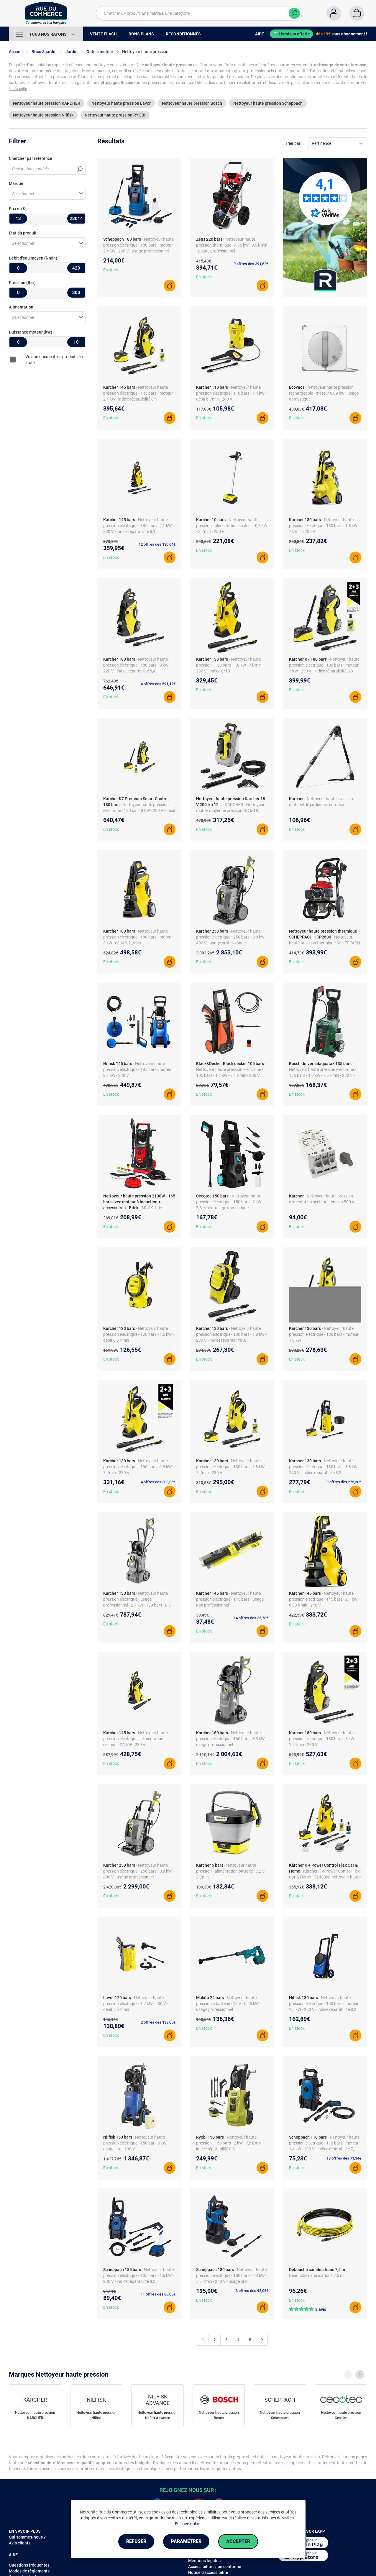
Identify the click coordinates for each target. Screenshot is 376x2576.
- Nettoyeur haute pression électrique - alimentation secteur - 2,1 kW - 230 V (135, 1738)
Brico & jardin (44, 51)
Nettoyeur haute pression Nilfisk (43, 115)
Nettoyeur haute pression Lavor (121, 103)
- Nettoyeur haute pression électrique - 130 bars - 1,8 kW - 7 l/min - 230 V (324, 525)
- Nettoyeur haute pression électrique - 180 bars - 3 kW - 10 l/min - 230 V (322, 1738)
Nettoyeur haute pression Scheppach (268, 103)
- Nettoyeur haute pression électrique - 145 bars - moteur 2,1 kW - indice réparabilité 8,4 (138, 393)
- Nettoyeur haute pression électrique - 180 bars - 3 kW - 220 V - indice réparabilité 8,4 (136, 665)
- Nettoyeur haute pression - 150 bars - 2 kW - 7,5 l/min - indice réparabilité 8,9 (230, 2143)
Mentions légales (204, 2560)
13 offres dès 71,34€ (343, 2158)
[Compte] (334, 13)
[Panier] (357, 13)
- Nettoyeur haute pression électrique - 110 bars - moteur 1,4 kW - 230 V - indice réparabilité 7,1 (324, 2143)
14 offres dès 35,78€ (251, 1618)
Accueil (16, 51)
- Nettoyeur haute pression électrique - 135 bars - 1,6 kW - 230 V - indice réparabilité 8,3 (138, 2275)
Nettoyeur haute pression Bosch (192, 103)
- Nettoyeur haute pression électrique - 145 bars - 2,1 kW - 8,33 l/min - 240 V (324, 1599)
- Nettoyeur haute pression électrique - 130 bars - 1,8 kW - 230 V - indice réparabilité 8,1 (231, 1334)
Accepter (238, 2541)
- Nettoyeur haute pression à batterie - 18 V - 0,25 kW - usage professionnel (228, 2003)
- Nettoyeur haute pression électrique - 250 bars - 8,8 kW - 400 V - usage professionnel (231, 937)
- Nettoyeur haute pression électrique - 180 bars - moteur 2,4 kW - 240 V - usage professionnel (138, 245)
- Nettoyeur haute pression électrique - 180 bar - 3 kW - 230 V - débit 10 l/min (139, 810)
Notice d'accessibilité (208, 2572)
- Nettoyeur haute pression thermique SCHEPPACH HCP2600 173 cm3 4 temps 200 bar (324, 943)
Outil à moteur (99, 51)
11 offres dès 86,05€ (158, 2294)
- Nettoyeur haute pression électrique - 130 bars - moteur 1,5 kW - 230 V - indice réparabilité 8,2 (324, 2003)
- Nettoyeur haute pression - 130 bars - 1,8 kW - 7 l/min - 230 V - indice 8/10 (230, 665)
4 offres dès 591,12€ (158, 684)
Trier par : (293, 143)
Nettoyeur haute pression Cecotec (341, 2415)
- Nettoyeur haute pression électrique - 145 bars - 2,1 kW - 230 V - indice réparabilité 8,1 (138, 525)
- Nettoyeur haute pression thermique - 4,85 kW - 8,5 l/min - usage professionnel (231, 245)
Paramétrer (186, 2541)
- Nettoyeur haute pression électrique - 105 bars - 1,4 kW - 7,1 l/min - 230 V (231, 1069)
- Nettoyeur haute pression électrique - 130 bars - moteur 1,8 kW (324, 1334)
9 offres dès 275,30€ (343, 1482)
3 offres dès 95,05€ (252, 2290)
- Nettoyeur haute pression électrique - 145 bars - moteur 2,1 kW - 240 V (138, 1069)
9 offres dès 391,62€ (251, 264)
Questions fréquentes (29, 2565)
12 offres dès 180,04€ (157, 544)
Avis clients (19, 2543)
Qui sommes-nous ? (27, 2537)
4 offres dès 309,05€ (158, 1482)
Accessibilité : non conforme (214, 2566)
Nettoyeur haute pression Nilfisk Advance (157, 2415)
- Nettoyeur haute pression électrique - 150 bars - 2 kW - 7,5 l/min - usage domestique (229, 1202)
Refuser (136, 2541)
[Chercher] (294, 13)
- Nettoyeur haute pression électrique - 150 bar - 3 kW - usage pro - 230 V (135, 2143)
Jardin (71, 51)
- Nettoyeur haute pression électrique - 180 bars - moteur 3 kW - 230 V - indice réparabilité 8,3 (324, 665)
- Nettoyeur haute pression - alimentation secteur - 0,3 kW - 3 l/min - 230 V (231, 525)
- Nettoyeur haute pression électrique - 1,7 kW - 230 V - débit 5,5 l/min (135, 2003)
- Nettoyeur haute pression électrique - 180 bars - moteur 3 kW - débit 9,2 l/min (138, 937)
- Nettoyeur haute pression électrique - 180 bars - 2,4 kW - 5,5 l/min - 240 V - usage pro (231, 2275)
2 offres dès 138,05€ (158, 2022)
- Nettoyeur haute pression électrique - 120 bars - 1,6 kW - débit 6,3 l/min (138, 1334)
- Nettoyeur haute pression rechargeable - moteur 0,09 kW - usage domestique (324, 393)
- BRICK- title (150, 1207)
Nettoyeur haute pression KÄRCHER (46, 103)
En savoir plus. (188, 2523)
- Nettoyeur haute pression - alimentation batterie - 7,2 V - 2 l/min (231, 1871)
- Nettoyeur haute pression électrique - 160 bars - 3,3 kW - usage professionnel (231, 1738)
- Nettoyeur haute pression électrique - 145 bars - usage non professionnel (230, 1599)
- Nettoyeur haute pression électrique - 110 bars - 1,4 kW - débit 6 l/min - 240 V (231, 393)
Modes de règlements (29, 2571)
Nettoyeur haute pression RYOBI (115, 115)
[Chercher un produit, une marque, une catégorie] (195, 13)
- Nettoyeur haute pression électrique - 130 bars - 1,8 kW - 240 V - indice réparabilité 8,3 (324, 1466)
